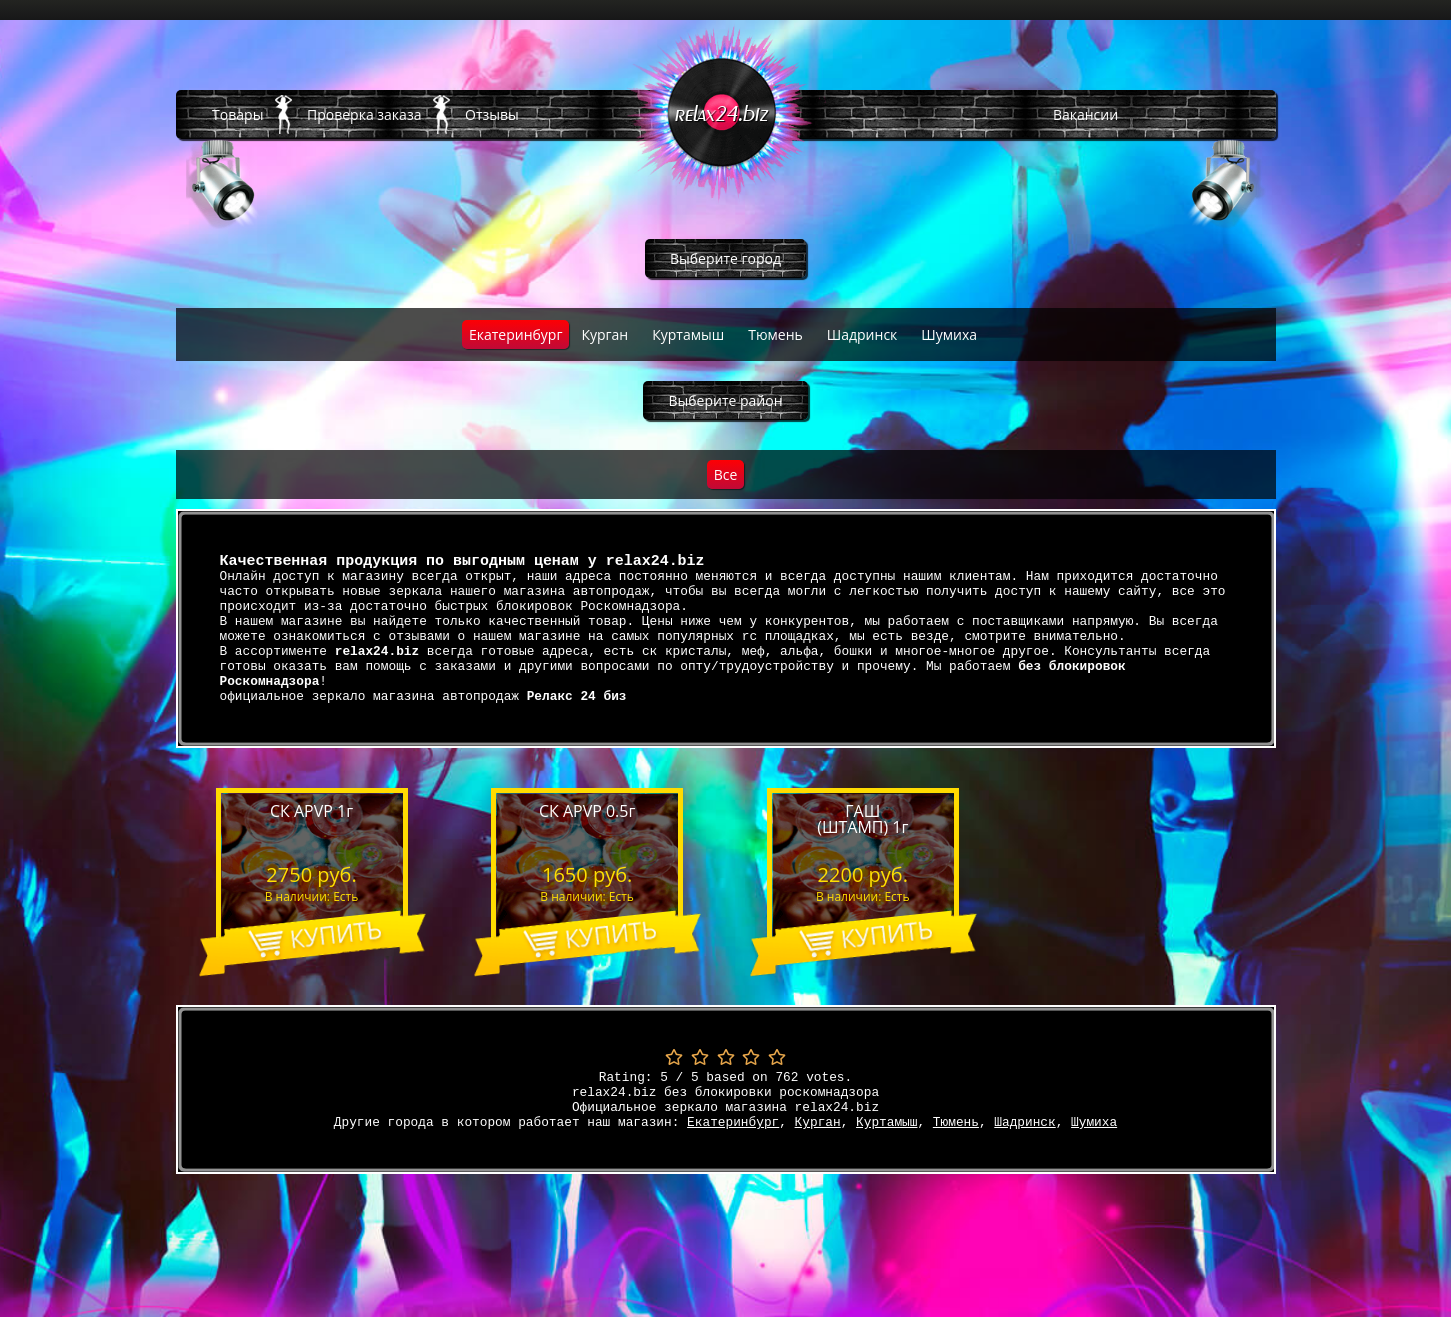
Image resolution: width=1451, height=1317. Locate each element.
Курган (604, 334)
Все (726, 474)
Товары (237, 114)
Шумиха (949, 334)
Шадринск (862, 334)
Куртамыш (688, 334)
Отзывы (492, 114)
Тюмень (775, 334)
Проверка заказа (364, 114)
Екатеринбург (516, 334)
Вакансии (1085, 114)
